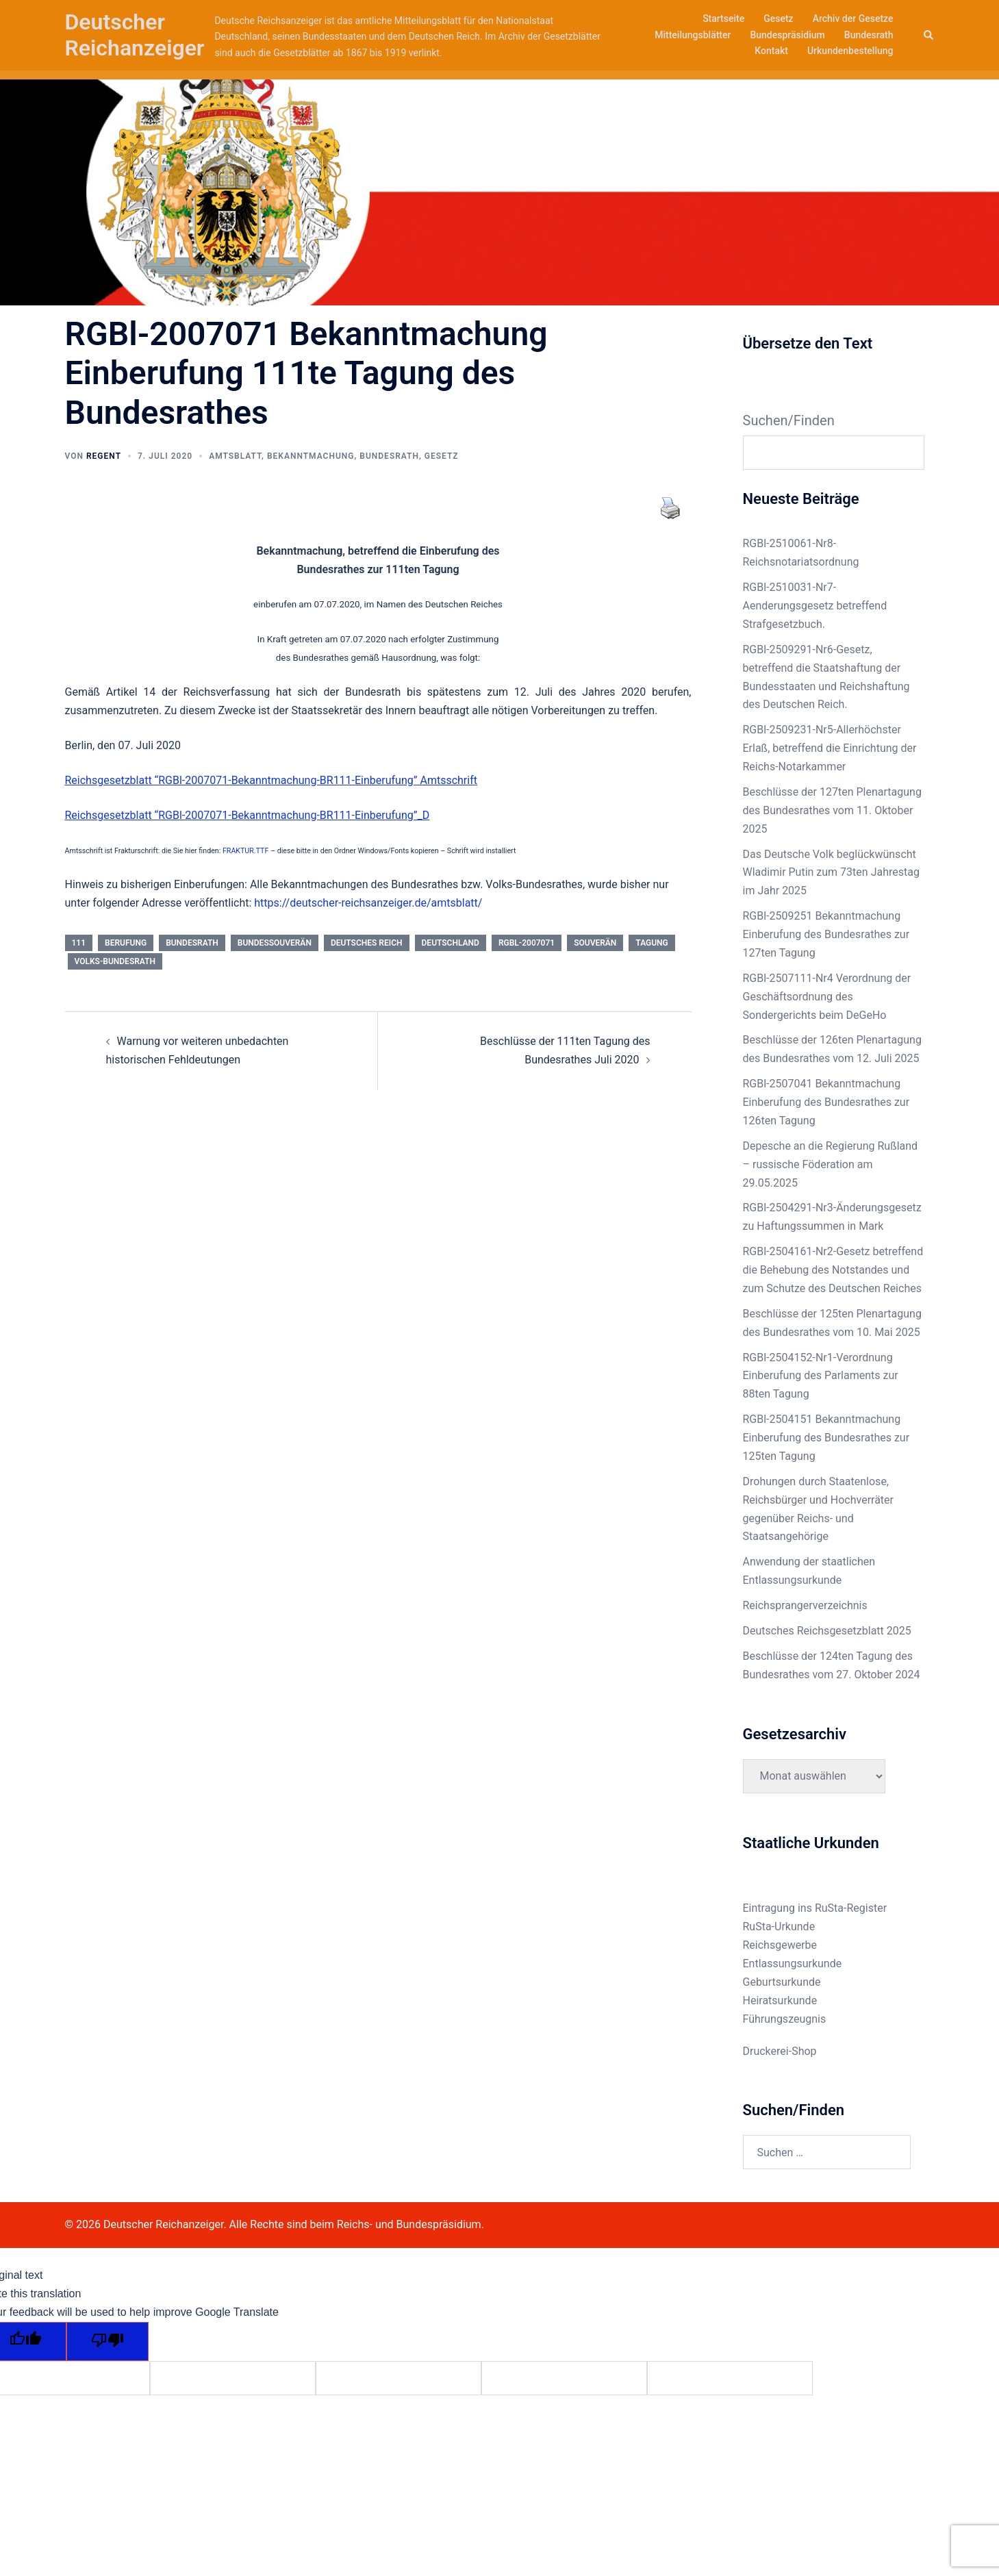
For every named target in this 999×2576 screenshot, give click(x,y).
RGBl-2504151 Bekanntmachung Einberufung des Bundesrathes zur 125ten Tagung (826, 1438)
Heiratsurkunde (780, 2000)
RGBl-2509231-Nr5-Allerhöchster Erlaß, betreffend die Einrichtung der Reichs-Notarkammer (830, 748)
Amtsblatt (235, 456)
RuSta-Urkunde (779, 1926)
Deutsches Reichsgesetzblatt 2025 (827, 1630)
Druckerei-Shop (780, 2051)
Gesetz (778, 18)
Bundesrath (869, 34)
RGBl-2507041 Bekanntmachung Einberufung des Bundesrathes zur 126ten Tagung (826, 1102)
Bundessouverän (275, 943)
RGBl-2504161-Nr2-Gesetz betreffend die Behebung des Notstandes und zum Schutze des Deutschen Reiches (833, 1270)
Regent (103, 456)
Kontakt (771, 50)
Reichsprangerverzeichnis (805, 1605)
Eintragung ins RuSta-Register (815, 1908)
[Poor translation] (107, 2341)
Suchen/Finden (789, 420)
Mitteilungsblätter (693, 34)
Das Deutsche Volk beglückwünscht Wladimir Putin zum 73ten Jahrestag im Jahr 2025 (831, 873)
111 (79, 943)
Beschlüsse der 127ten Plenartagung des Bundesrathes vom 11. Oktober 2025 (832, 810)
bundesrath (192, 943)
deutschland (450, 943)
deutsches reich (367, 943)
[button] (929, 34)
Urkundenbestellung (850, 50)
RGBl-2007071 (526, 943)
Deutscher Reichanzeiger (135, 35)
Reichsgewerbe (780, 1945)
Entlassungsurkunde (792, 1963)
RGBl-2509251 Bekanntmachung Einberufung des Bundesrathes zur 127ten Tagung (826, 934)
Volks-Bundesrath (115, 961)
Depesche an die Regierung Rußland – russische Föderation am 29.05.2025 (830, 1164)
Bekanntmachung (311, 456)
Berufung (126, 943)
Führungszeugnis (784, 2018)
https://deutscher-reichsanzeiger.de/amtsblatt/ (366, 902)
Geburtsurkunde (782, 1981)
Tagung (651, 943)
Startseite (723, 18)
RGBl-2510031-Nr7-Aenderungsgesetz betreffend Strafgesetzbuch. (815, 606)
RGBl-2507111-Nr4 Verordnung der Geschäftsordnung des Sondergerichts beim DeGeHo (827, 997)
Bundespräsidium (787, 34)
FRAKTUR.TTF (245, 850)
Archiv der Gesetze (853, 18)
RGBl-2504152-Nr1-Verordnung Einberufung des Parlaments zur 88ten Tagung (820, 1376)
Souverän (595, 943)
